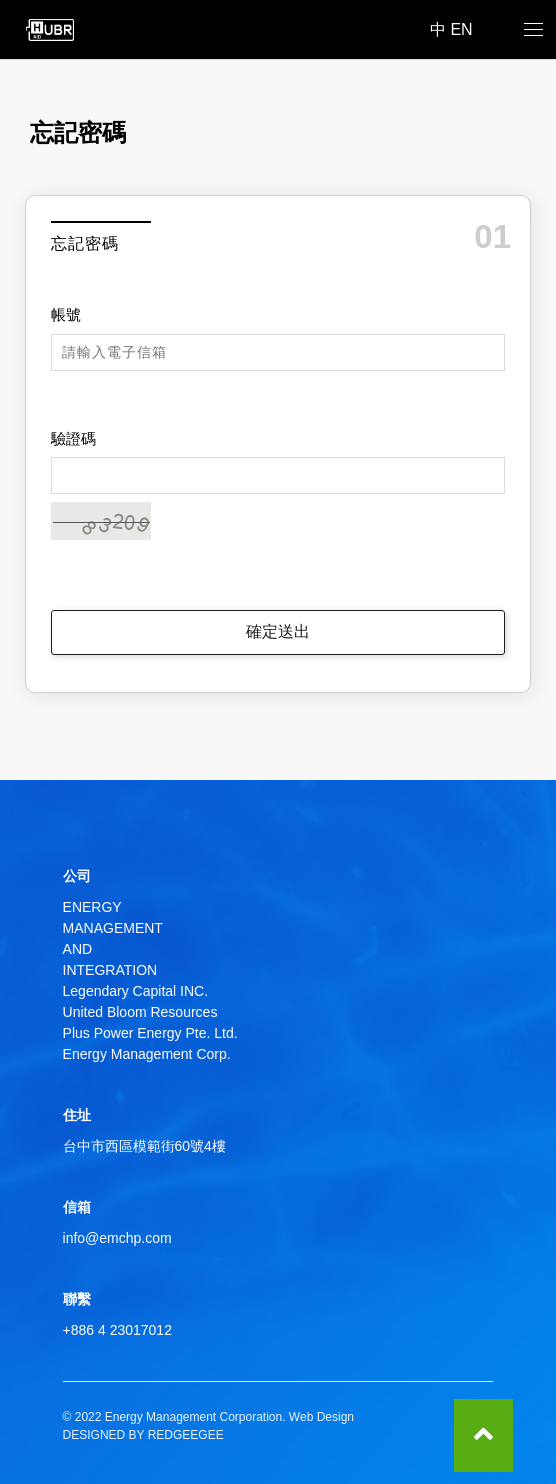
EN (461, 29)
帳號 (66, 314)
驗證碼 (73, 438)
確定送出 (278, 631)
